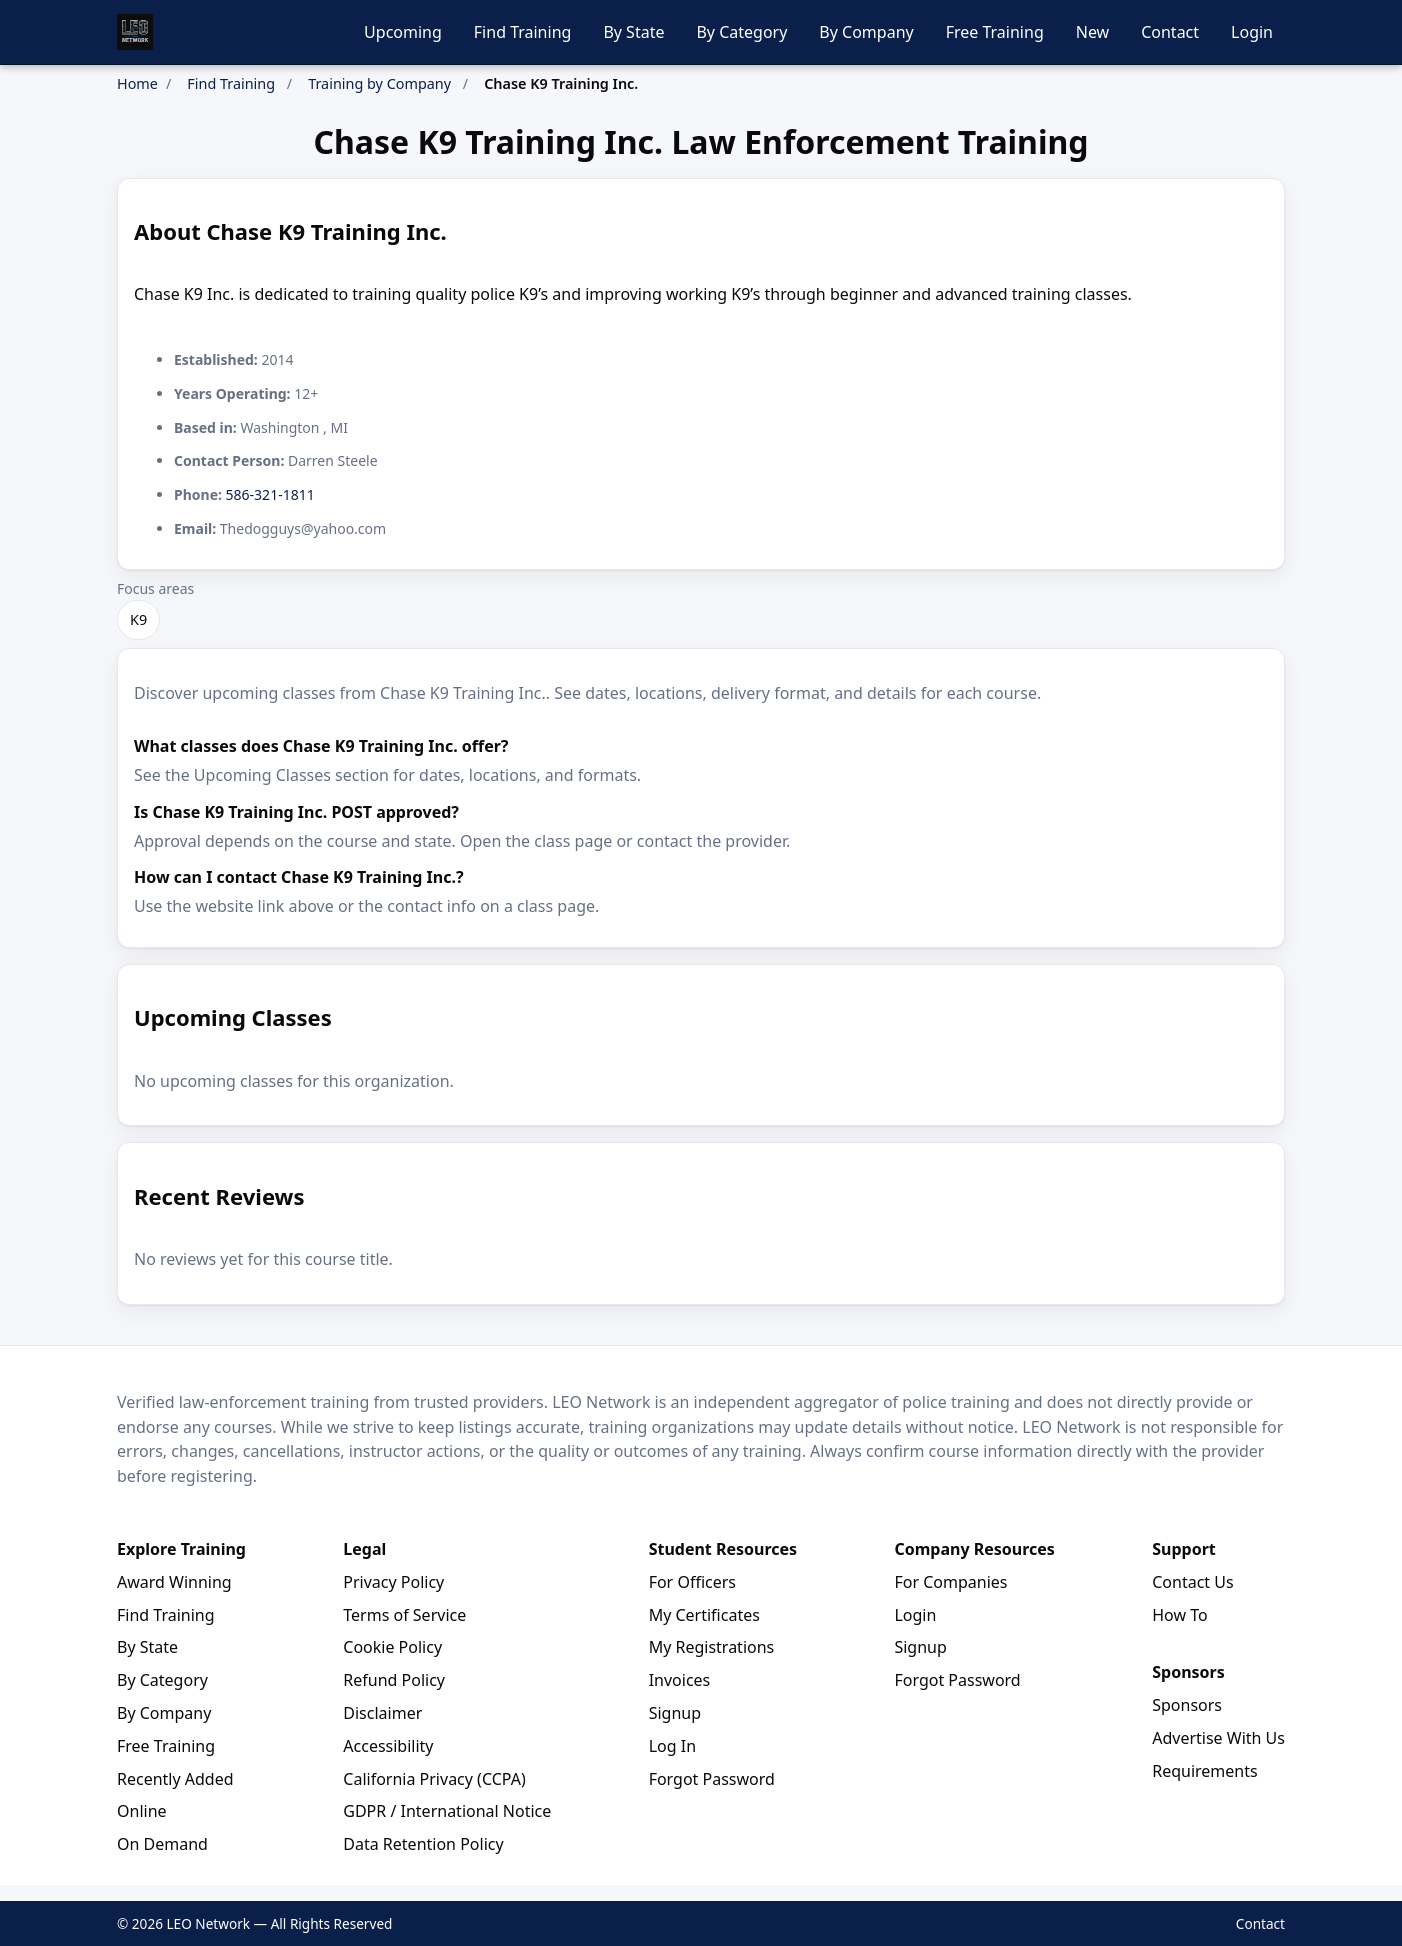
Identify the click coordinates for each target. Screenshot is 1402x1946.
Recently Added (175, 1779)
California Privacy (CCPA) (434, 1779)
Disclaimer (382, 1713)
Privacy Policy (393, 1582)
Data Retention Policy (423, 1844)
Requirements (1204, 1771)
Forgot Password (712, 1779)
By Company (866, 32)
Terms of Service (404, 1615)
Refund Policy (394, 1680)
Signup (675, 1713)
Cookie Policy (392, 1647)
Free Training (995, 32)
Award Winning (174, 1582)
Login (1252, 32)
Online (142, 1811)
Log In (672, 1746)
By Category (741, 32)
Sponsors (1187, 1705)
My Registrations (712, 1647)
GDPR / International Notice (447, 1811)
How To (1179, 1615)
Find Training (523, 32)
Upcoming (403, 32)
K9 (138, 619)
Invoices (680, 1680)
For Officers (692, 1582)
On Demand (162, 1844)
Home (137, 83)
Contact (1170, 32)
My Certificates (704, 1615)
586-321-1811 (270, 494)
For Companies (950, 1582)
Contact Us (1192, 1582)
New (1092, 32)
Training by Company (379, 83)
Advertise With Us (1218, 1738)
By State (633, 32)
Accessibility (388, 1746)
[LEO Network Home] (135, 32)
